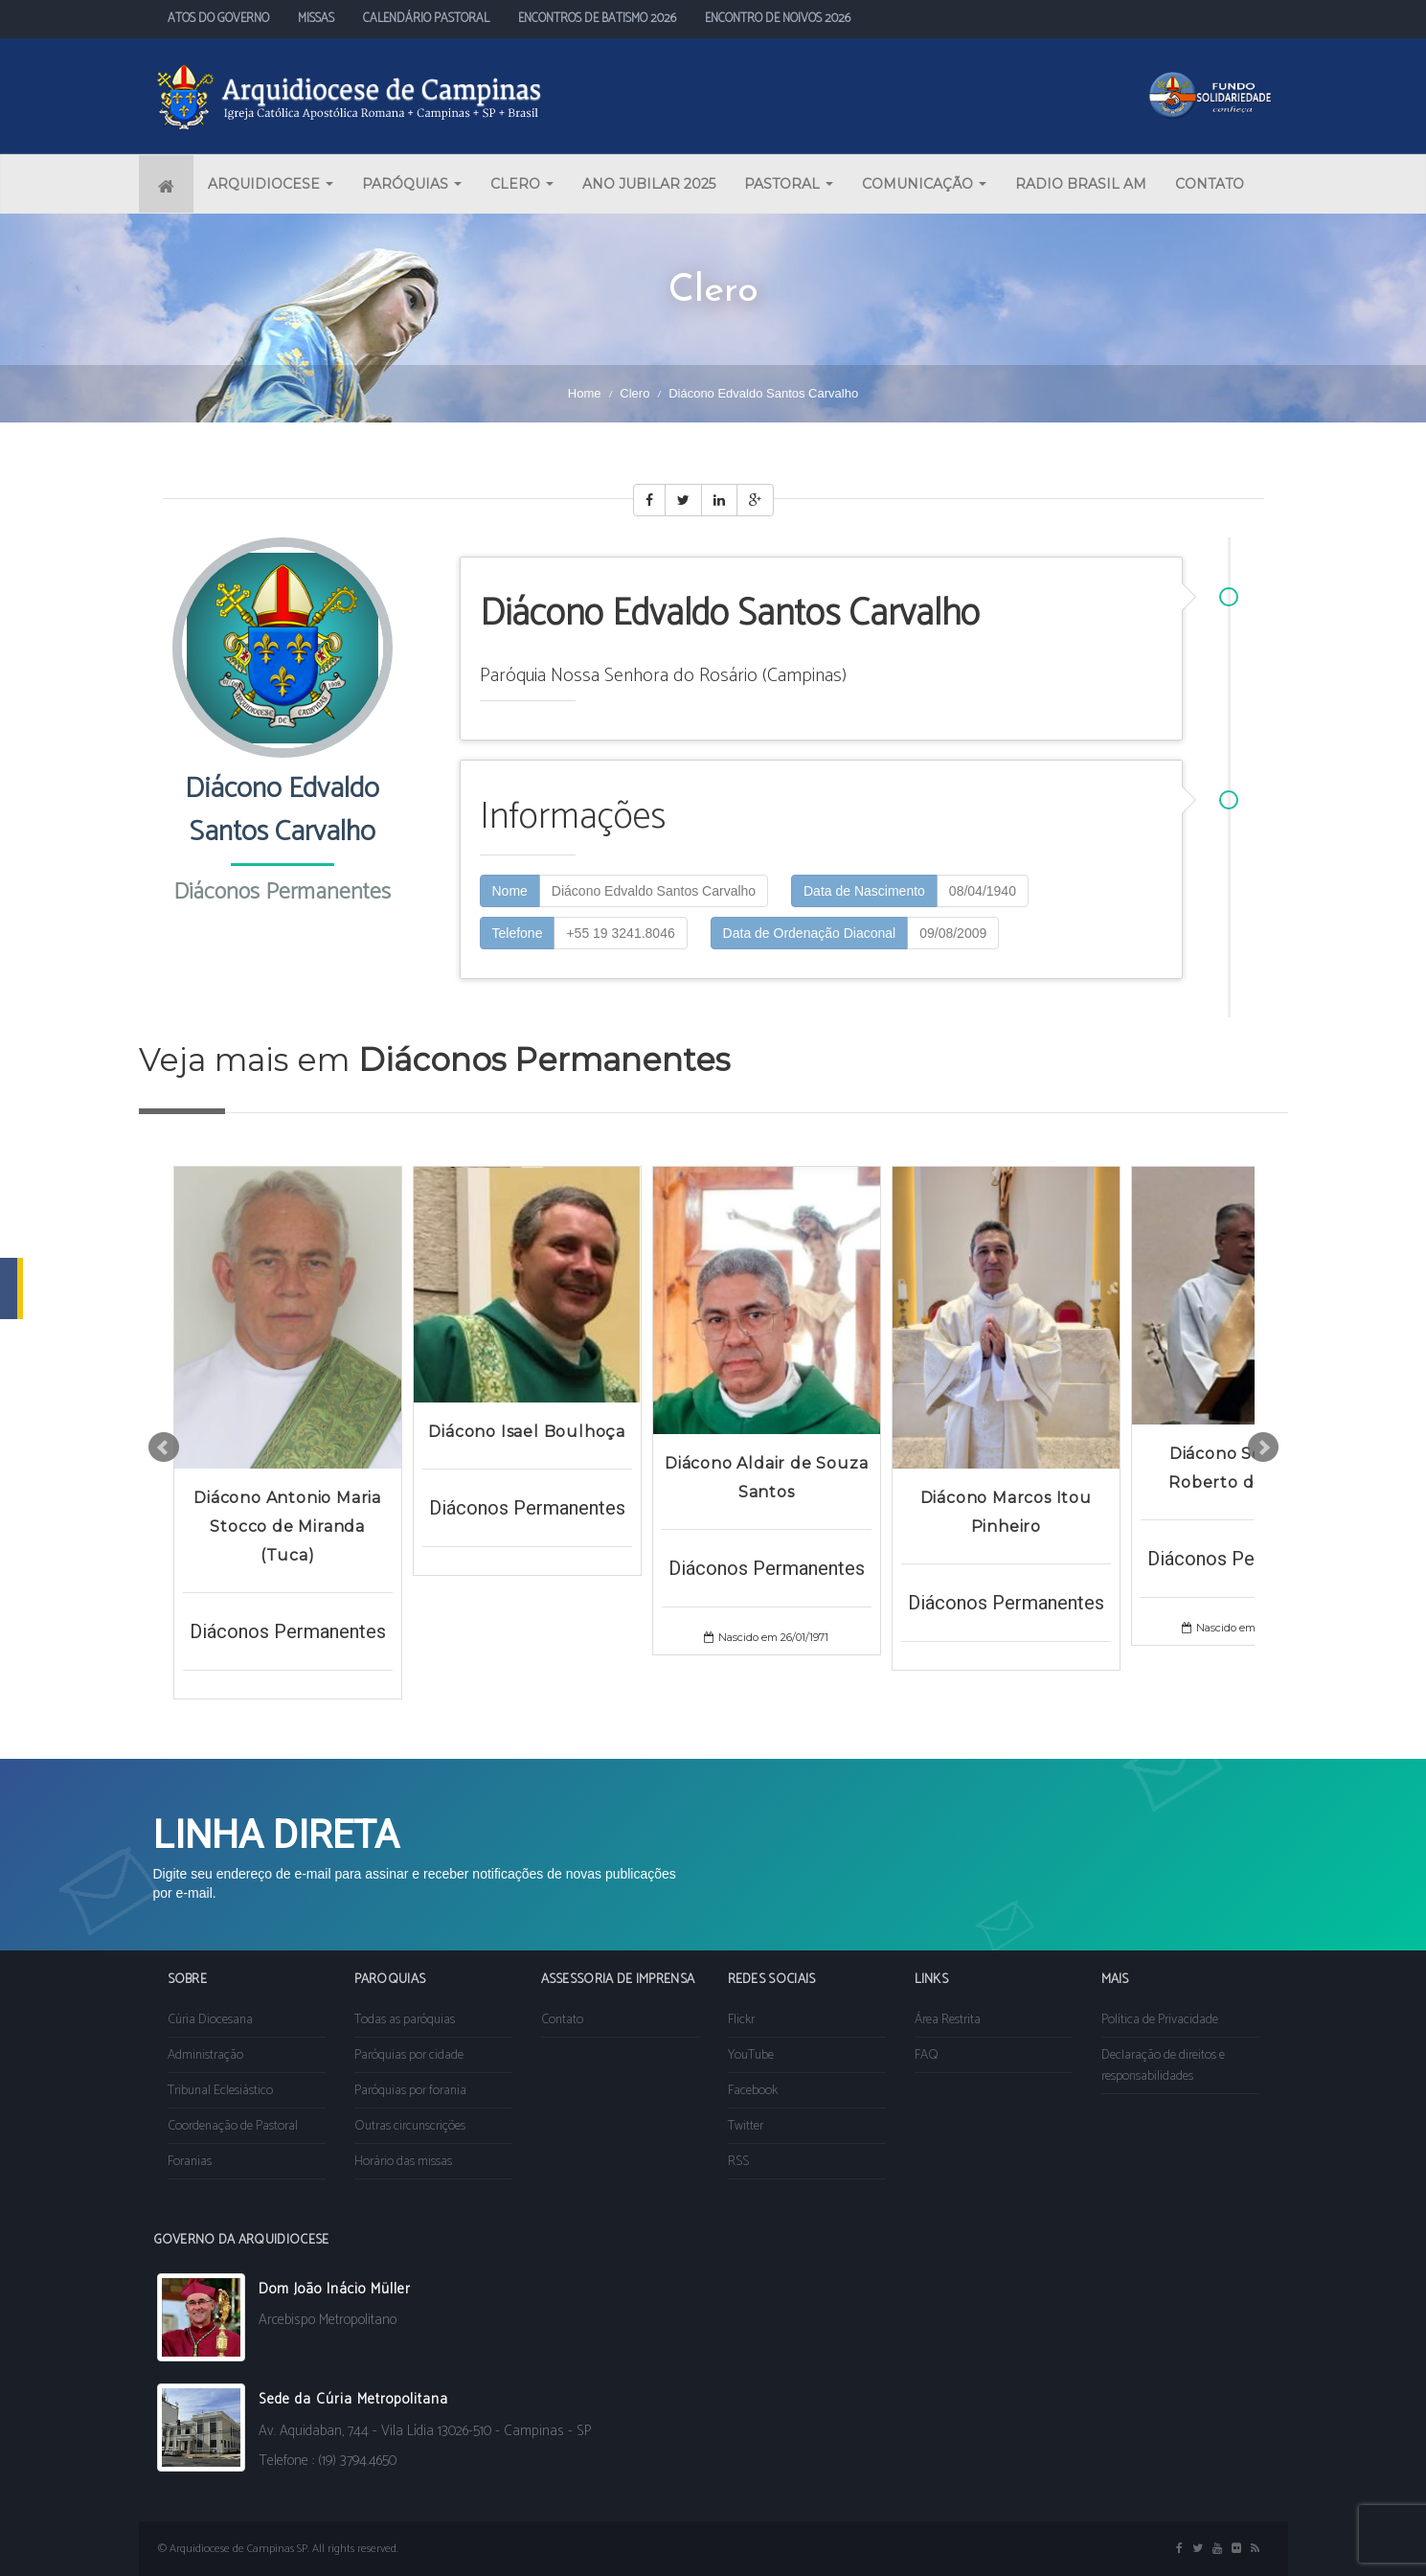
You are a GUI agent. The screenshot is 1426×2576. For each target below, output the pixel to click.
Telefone (517, 933)
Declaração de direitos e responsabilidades (1163, 2065)
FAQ (927, 2055)
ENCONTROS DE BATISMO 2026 (597, 19)
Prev (163, 1447)
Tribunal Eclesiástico (220, 2091)
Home (584, 393)
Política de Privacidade (1159, 2020)
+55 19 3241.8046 (620, 933)
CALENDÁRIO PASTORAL (426, 19)
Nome (510, 891)
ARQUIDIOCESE (270, 184)
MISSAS (316, 19)
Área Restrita (948, 2020)
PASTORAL (788, 184)
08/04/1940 (982, 891)
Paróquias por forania (410, 2091)
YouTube (751, 2055)
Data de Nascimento (864, 891)
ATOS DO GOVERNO (218, 19)
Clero (634, 393)
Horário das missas (403, 2162)
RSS (738, 2162)
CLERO (522, 184)
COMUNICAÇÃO (924, 184)
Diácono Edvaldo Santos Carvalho (654, 891)
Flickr (741, 2020)
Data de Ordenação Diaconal (809, 933)
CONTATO (1209, 184)
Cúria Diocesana (210, 2020)
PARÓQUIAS (412, 184)
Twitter (745, 2126)
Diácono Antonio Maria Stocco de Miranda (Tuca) (287, 1526)
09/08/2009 (952, 933)
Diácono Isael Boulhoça (526, 1432)
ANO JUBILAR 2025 (648, 184)
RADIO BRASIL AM (1080, 184)
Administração (205, 2055)
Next (1263, 1447)
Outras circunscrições (409, 2126)
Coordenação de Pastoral (233, 2126)
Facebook (753, 2091)
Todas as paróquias (404, 2020)
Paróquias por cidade (409, 2055)
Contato (562, 2020)
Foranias (190, 2162)
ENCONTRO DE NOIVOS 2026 (777, 19)
